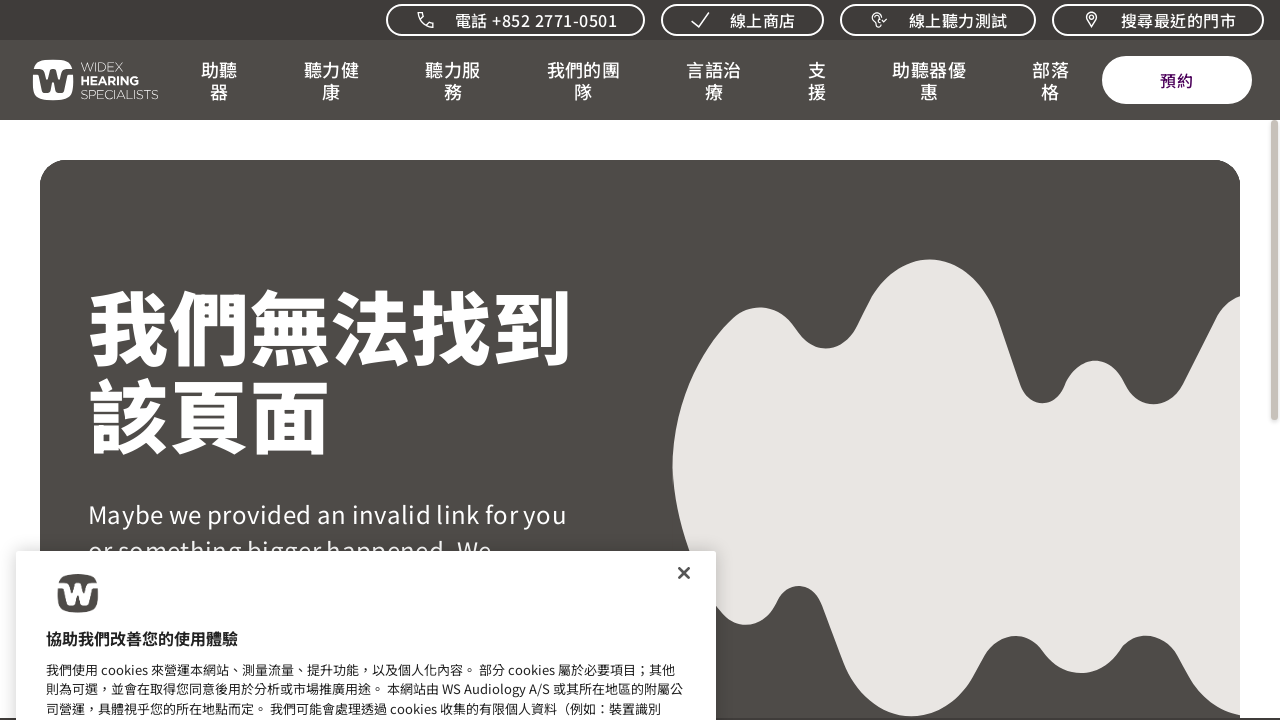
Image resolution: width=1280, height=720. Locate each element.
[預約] (1177, 80)
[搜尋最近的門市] (1158, 20)
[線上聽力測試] (938, 20)
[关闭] (684, 586)
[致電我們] (515, 20)
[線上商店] (742, 20)
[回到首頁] (84, 80)
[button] (219, 80)
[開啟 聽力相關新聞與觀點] (1050, 80)
